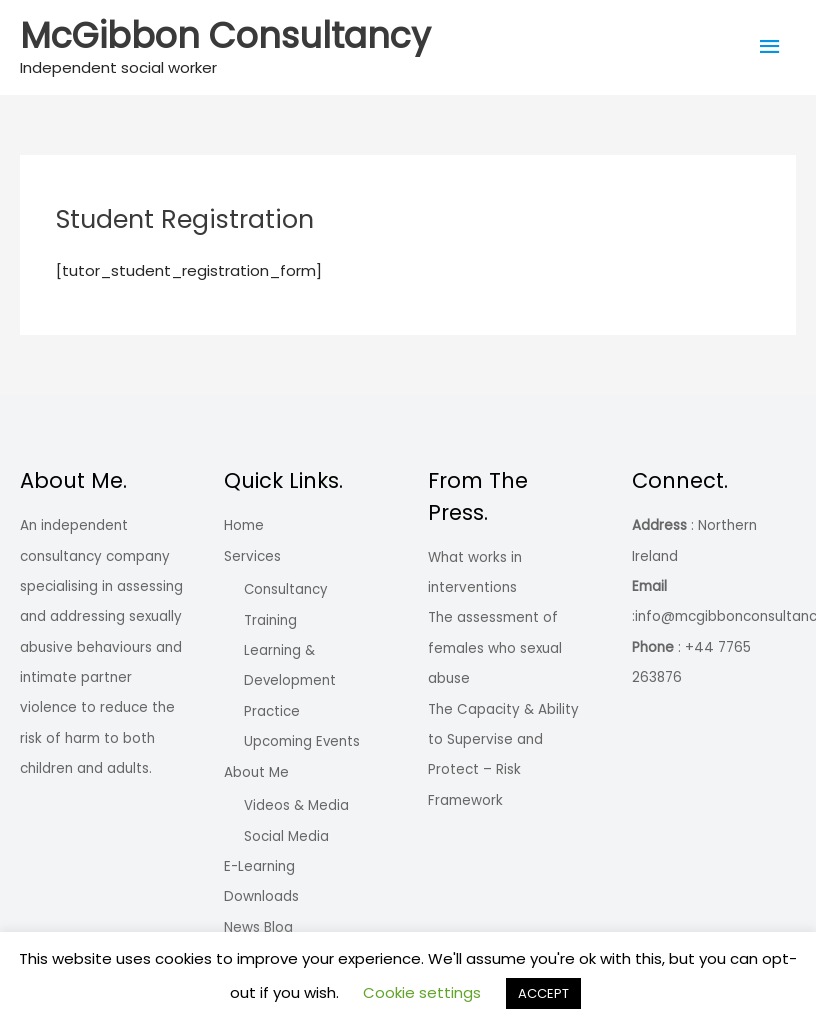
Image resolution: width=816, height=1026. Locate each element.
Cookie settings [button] (422, 992)
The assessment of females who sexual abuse (495, 648)
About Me (256, 771)
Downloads (261, 895)
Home (244, 525)
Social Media (286, 835)
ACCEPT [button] (543, 993)
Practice (271, 710)
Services (252, 556)
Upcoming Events (300, 740)
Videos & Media (295, 804)
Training (270, 620)
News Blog (258, 926)
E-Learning (259, 865)
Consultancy (284, 589)
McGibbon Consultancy (225, 35)
